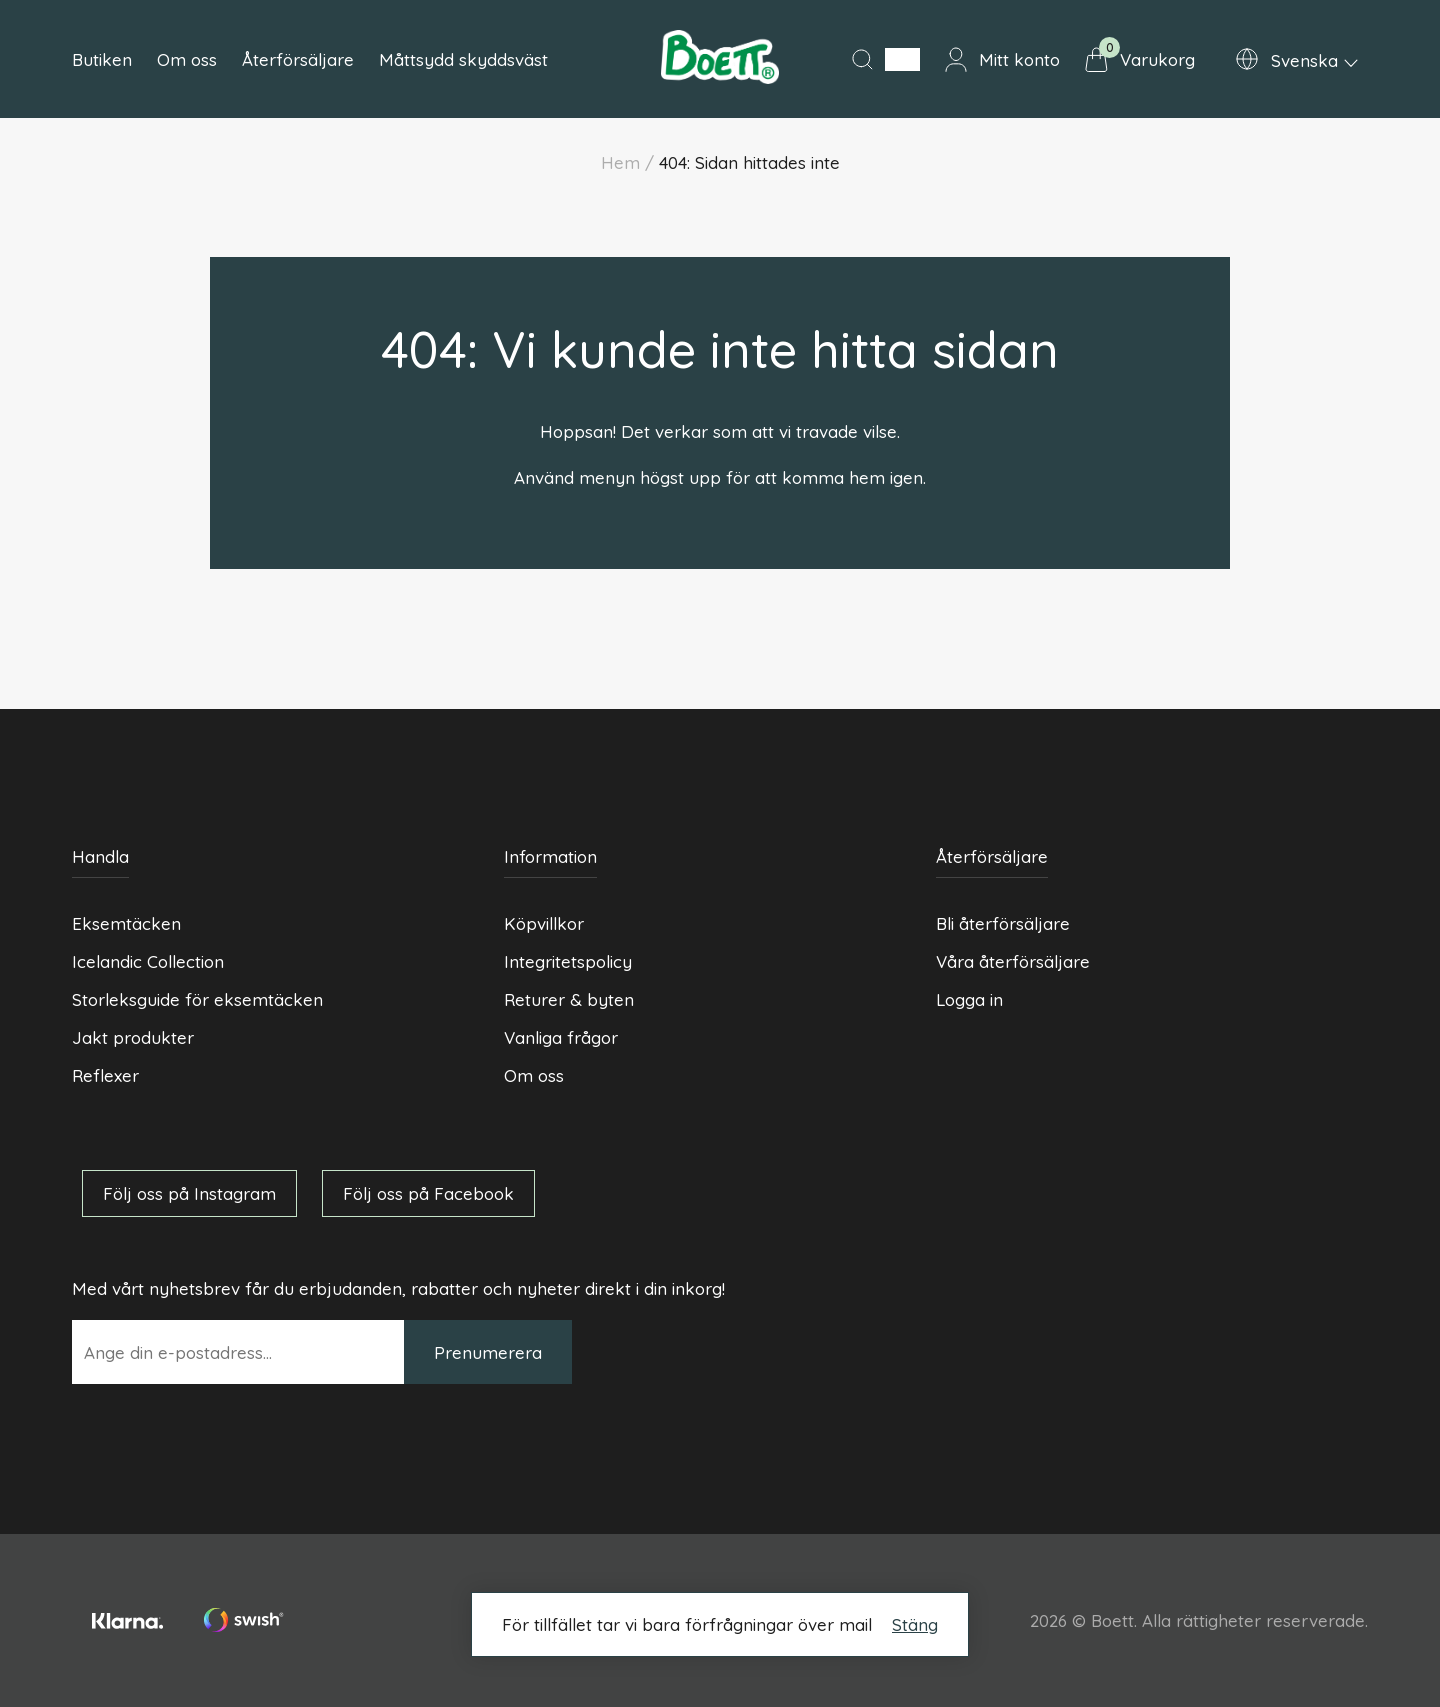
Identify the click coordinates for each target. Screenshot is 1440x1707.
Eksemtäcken (126, 923)
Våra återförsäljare (1013, 961)
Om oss (187, 59)
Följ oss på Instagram (189, 1193)
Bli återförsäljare (1003, 923)
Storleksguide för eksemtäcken (197, 999)
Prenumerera (488, 1352)
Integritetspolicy (568, 961)
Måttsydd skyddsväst (463, 59)
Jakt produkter (133, 1037)
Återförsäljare (298, 59)
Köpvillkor (544, 923)
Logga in (969, 999)
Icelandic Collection (148, 961)
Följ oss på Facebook (428, 1193)
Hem (620, 162)
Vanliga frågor (561, 1037)
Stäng (915, 1624)
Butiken (102, 59)
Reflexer (105, 1075)
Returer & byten (569, 999)
